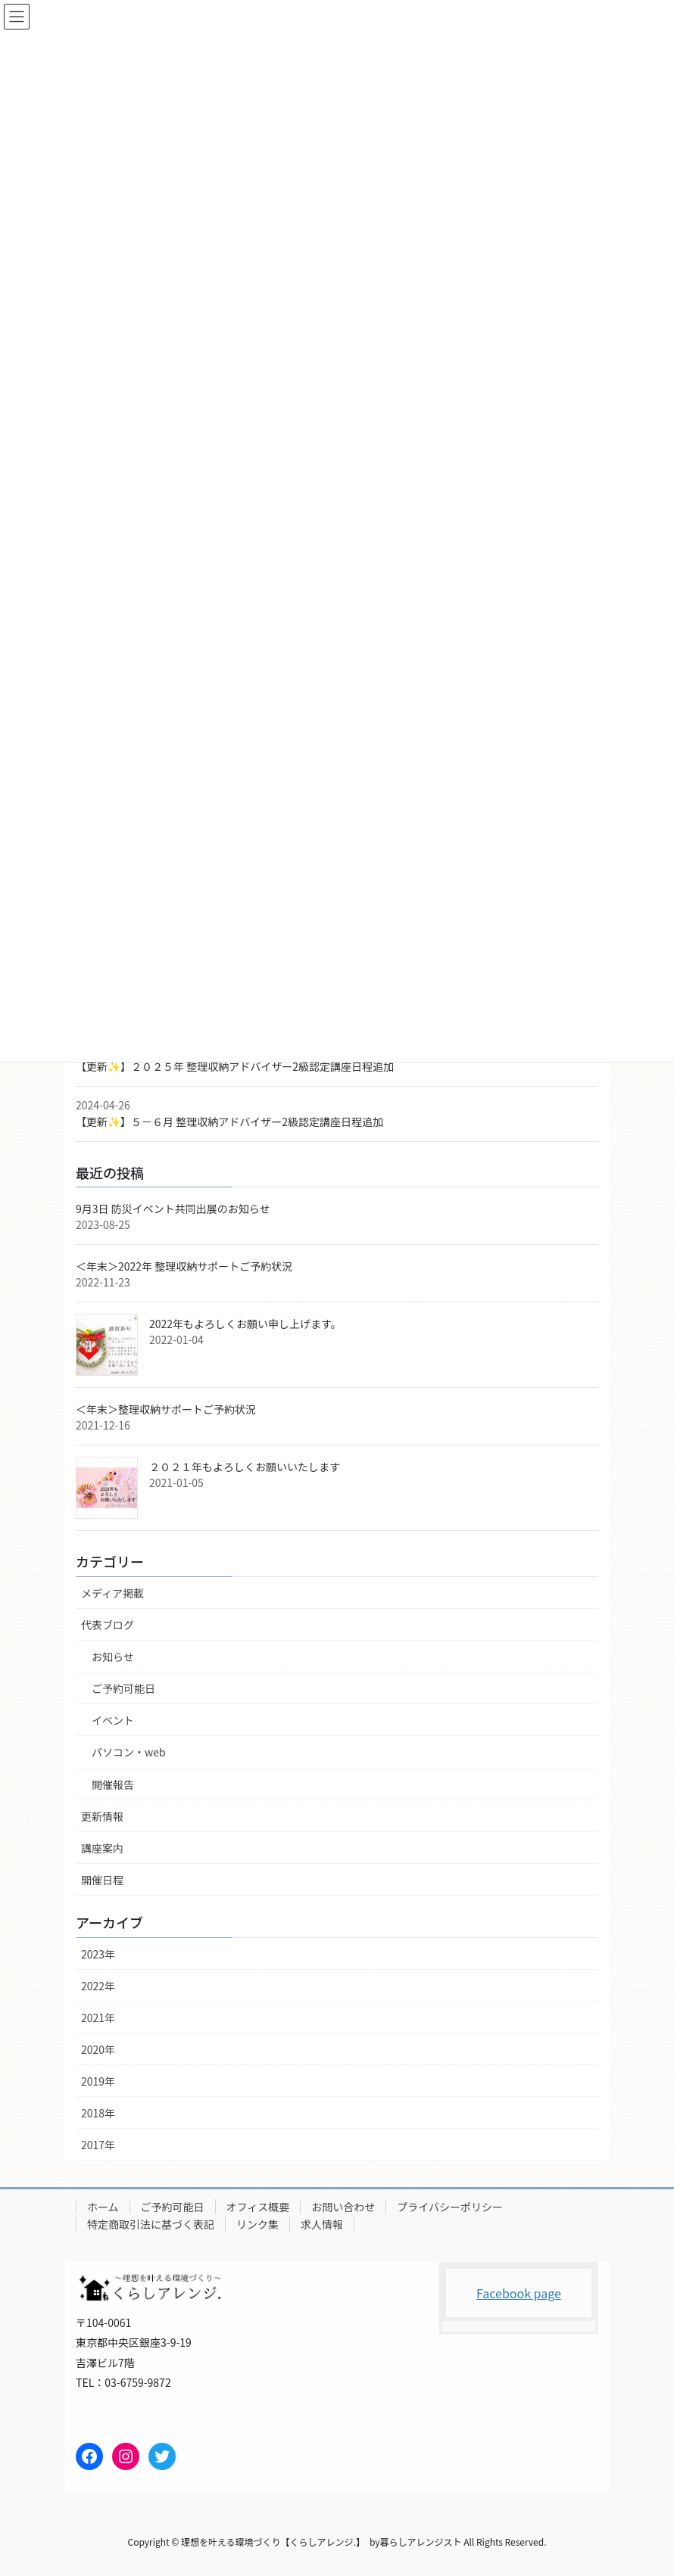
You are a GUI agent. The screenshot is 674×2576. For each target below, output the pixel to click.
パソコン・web (129, 1751)
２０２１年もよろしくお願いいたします (244, 1466)
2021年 (98, 2017)
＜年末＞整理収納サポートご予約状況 (166, 1409)
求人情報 (322, 2224)
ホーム (103, 2206)
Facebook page (518, 2293)
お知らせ (113, 1656)
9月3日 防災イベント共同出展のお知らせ (173, 1208)
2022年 (98, 1985)
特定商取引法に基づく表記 (150, 2224)
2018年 (98, 2112)
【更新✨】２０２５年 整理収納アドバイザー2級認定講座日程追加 (235, 1066)
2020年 (98, 2049)
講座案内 (102, 1848)
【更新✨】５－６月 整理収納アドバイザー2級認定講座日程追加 (229, 1121)
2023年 (98, 1954)
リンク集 (257, 2224)
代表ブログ (107, 1624)
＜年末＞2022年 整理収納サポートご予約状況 (184, 1266)
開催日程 (102, 1879)
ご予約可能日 (123, 1688)
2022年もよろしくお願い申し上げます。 (245, 1323)
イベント (113, 1720)
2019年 (98, 2081)
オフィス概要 (258, 2206)
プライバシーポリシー (450, 2206)
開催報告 (113, 1784)
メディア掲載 (112, 1593)
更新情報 (102, 1816)
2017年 (98, 2144)
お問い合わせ (343, 2206)
